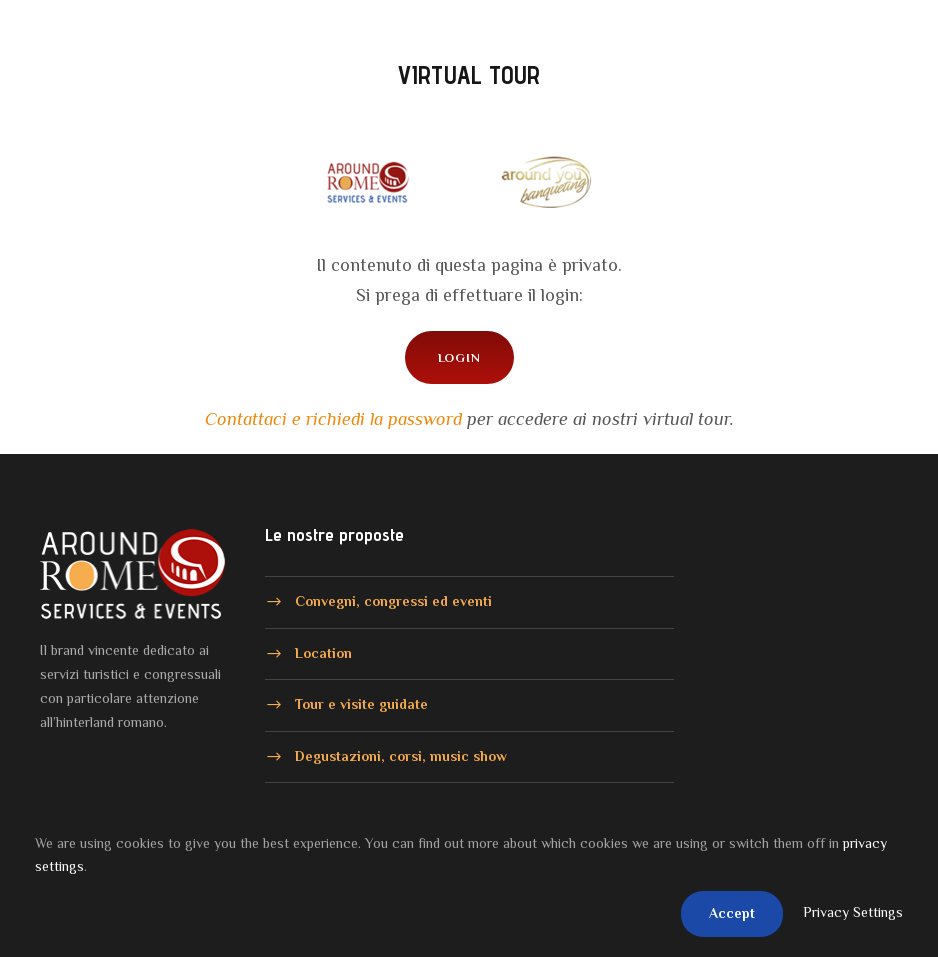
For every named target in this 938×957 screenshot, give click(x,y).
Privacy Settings (853, 912)
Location (323, 652)
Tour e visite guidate (361, 704)
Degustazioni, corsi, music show (401, 755)
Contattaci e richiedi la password (333, 419)
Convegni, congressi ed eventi (393, 601)
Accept (732, 913)
